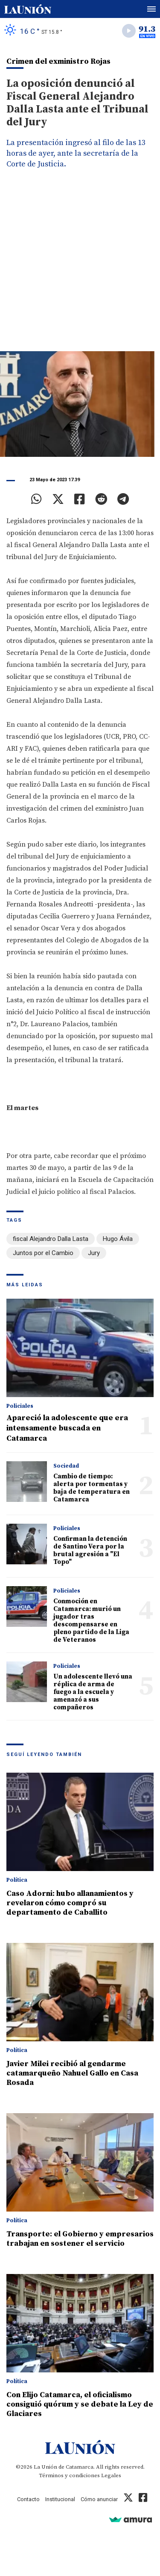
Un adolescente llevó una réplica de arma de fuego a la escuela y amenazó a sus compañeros (92, 1692)
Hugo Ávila (118, 1239)
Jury (94, 1253)
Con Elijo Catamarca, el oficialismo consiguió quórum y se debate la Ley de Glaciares (79, 2404)
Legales (111, 2475)
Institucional (60, 2499)
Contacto (28, 2499)
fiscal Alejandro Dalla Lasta (50, 1239)
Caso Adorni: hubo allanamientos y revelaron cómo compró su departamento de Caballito (70, 1903)
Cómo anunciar (99, 2499)
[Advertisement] (80, 267)
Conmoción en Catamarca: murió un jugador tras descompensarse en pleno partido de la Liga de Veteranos (91, 1620)
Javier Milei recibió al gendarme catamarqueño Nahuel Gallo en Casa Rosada (72, 2073)
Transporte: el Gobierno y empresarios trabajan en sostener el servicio (80, 2238)
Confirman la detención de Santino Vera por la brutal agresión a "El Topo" (90, 1550)
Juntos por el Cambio (43, 1253)
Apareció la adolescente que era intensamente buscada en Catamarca (67, 1428)
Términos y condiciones (69, 2475)
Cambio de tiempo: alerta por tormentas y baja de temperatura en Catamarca (91, 1488)
